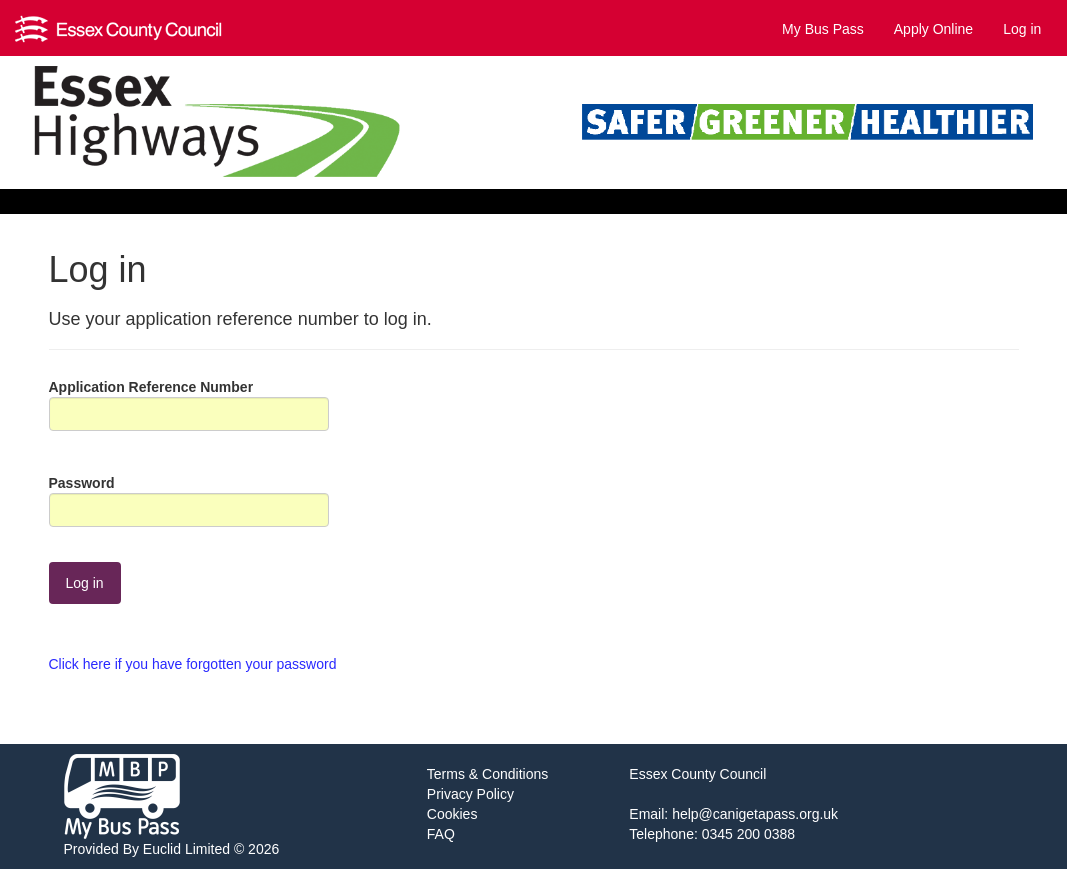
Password (82, 483)
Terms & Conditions (487, 774)
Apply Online (933, 29)
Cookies (452, 814)
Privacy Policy (470, 794)
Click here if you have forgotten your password (193, 664)
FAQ (441, 834)
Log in (1022, 29)
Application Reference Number (151, 387)
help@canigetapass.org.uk (755, 814)
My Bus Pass (823, 29)
